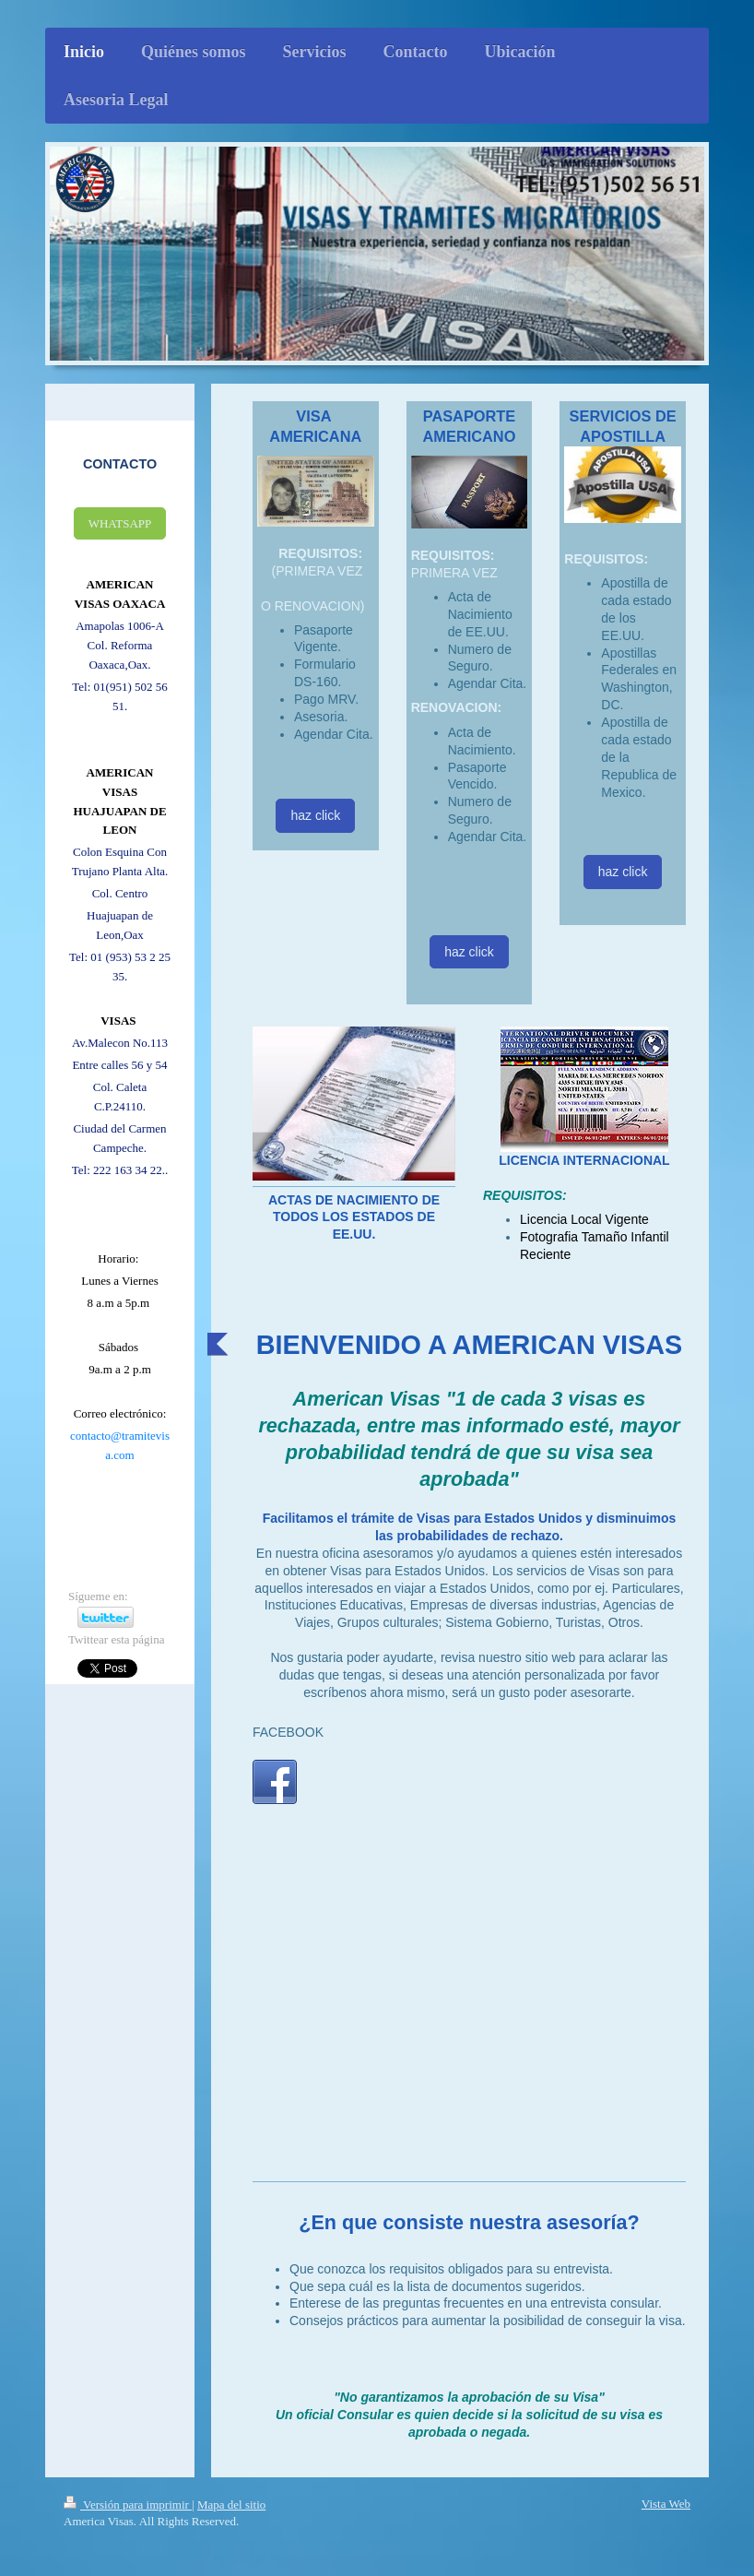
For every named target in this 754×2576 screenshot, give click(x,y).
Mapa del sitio (231, 2504)
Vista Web (666, 2504)
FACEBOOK (288, 1732)
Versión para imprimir (128, 2504)
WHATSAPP (120, 523)
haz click (315, 815)
